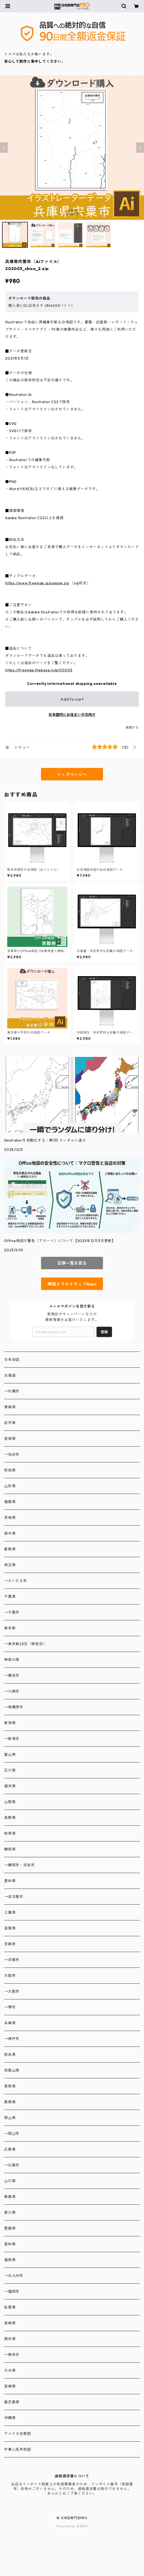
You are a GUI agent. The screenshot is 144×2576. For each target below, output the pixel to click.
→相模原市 (13, 1707)
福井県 (9, 1786)
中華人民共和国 (17, 2449)
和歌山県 (11, 2070)
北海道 (9, 1375)
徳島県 (9, 2196)
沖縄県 (9, 2417)
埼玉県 (9, 1565)
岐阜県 (9, 1833)
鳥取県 (9, 2086)
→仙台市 (11, 1454)
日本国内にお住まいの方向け (72, 714)
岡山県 (9, 2117)
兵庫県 (9, 2023)
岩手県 (9, 1422)
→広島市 (11, 2165)
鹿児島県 (11, 2402)
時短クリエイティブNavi (71, 1284)
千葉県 (9, 1596)
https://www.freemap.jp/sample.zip (37, 583)
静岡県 (9, 1849)
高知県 (9, 2244)
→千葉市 (11, 1612)
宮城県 (9, 1438)
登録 (104, 1332)
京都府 (9, 1944)
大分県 (9, 2370)
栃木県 (9, 1533)
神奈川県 (11, 1659)
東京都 (9, 1628)
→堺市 (9, 2007)
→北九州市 (13, 2275)
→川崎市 (11, 1691)
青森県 (9, 1407)
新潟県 (9, 1723)
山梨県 (9, 1801)
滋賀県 (9, 1928)
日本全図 (11, 1359)
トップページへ (72, 774)
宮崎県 (9, 2386)
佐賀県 (9, 2307)
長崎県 (9, 2323)
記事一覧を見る (72, 1263)
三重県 (9, 1912)
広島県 (9, 2149)
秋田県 (9, 1470)
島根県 (9, 2102)
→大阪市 (11, 1991)
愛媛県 (9, 2228)
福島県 (9, 1501)
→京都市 (11, 1959)
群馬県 (9, 1549)
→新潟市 (11, 1738)
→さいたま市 (15, 1580)
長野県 (9, 1817)
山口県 (9, 2181)
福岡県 (9, 2260)
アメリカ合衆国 (17, 2433)
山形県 (9, 1486)
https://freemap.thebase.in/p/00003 (39, 670)
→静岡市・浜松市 (19, 1865)
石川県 (9, 1770)
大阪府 (9, 1975)
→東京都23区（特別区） (25, 1644)
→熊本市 (11, 2354)
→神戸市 (11, 2038)
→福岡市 (11, 2291)
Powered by (72, 2526)
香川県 (9, 2212)
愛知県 (9, 1880)
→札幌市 (11, 1391)
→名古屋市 (13, 1896)
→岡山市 (11, 2133)
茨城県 (9, 1517)
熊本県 (9, 2338)
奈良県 (9, 2054)
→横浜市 (11, 1675)
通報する (132, 727)
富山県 (9, 1754)
